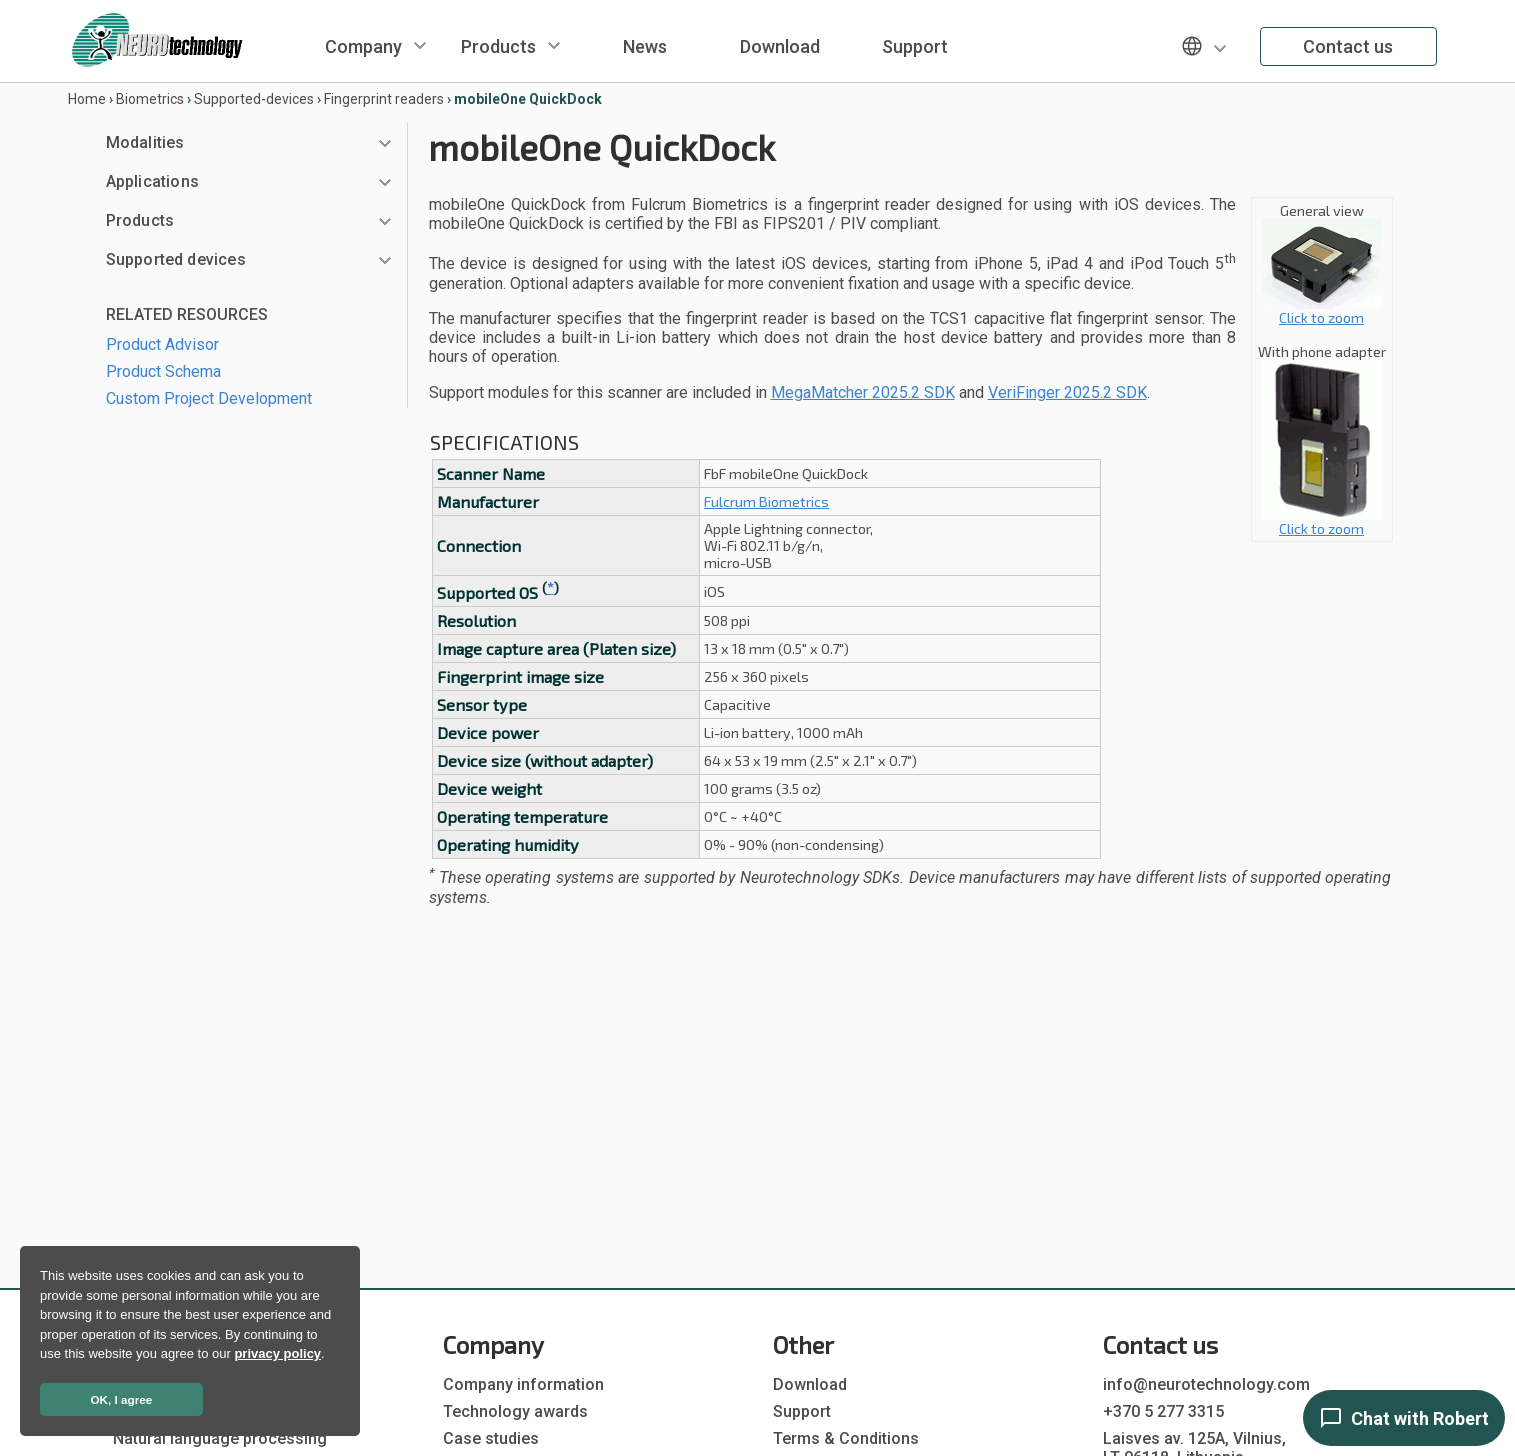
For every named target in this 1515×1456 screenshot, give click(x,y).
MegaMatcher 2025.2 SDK (863, 392)
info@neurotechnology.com (1206, 1384)
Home (87, 99)
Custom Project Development (209, 398)
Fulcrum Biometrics (766, 501)
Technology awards (515, 1411)
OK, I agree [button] (122, 1399)
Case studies (491, 1438)
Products (498, 46)
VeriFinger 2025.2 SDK (1067, 392)
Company (363, 46)
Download (780, 46)
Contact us (1348, 46)
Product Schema (163, 371)
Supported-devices (254, 99)
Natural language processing (220, 1438)
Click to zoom (1322, 310)
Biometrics (150, 99)
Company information (523, 1384)
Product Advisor (162, 344)
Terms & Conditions (846, 1438)
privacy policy (277, 1353)
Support (915, 46)
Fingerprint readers (384, 99)
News (645, 46)
